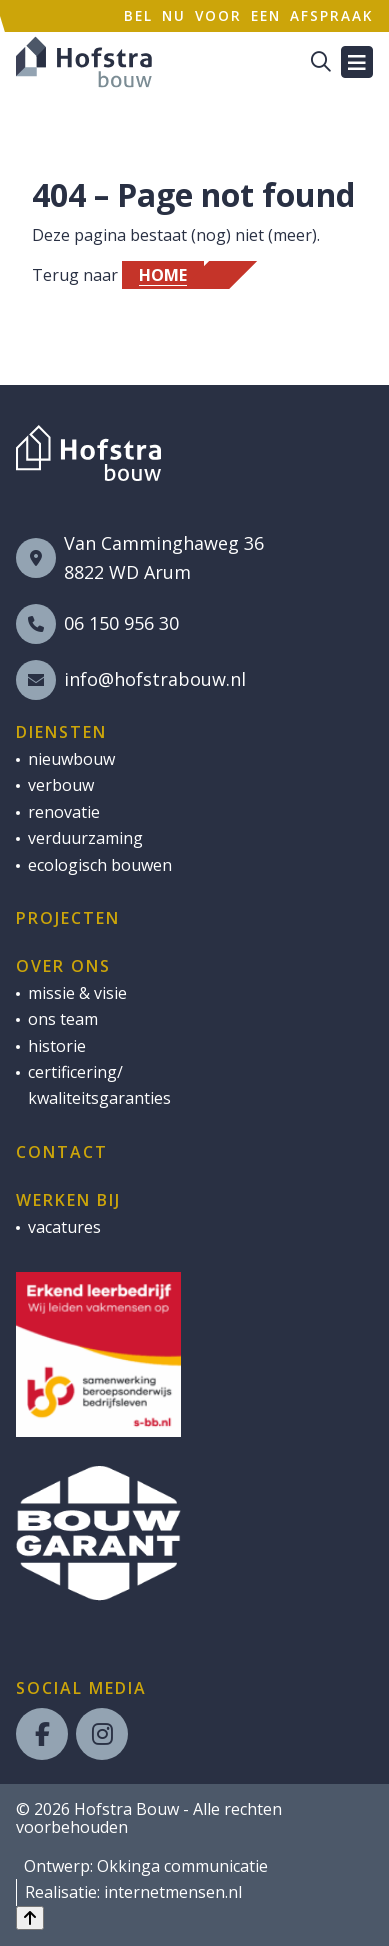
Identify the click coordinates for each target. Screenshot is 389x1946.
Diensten (61, 732)
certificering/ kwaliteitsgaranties (99, 1085)
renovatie (64, 812)
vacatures (64, 1227)
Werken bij (68, 1200)
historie (57, 1046)
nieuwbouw (71, 759)
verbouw (61, 785)
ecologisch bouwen (100, 865)
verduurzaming (85, 838)
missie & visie (77, 993)
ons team (63, 1019)
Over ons (63, 966)
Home (163, 275)
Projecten (68, 918)
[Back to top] (30, 1918)
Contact (62, 1152)
